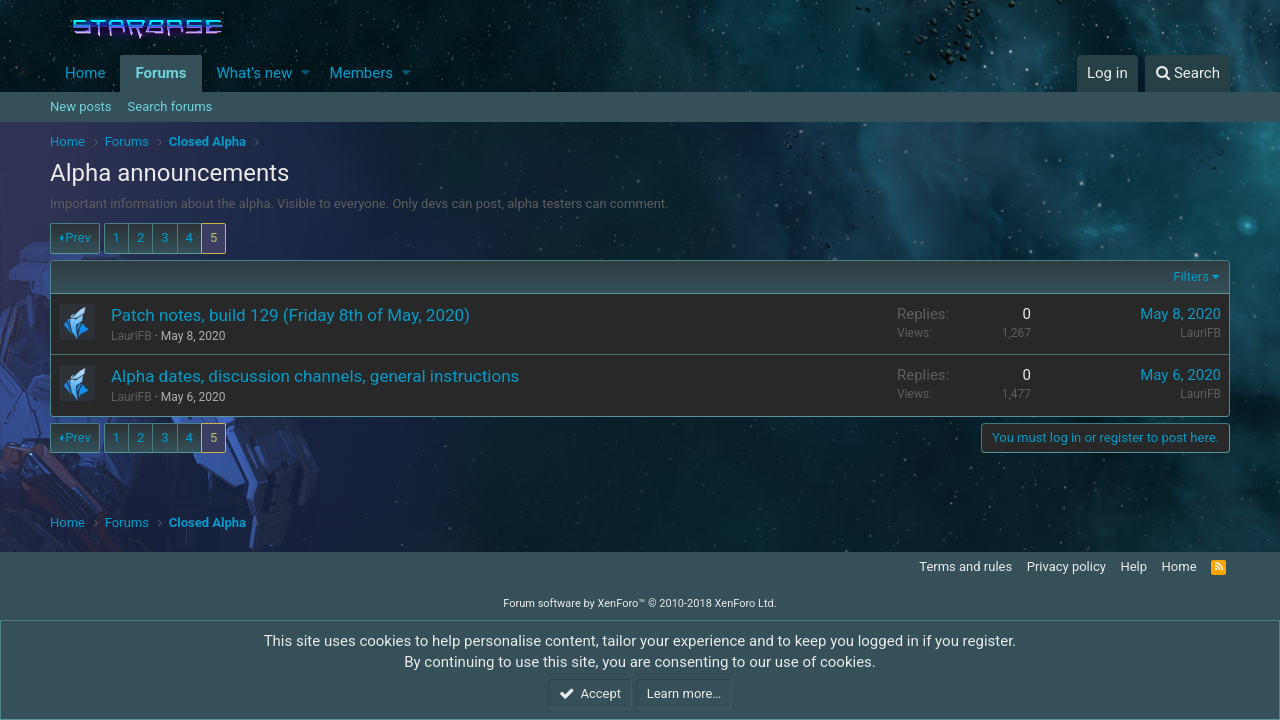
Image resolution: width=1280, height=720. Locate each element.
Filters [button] (1191, 276)
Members (361, 73)
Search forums (170, 106)
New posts (81, 106)
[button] (305, 73)
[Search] (1187, 73)
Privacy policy (1066, 566)
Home (85, 73)
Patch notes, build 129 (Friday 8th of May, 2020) (290, 315)
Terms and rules (965, 566)
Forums (160, 73)
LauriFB (1200, 333)
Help (1133, 566)
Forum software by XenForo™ (639, 603)
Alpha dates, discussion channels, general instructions (315, 376)
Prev (78, 237)
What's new (255, 73)
